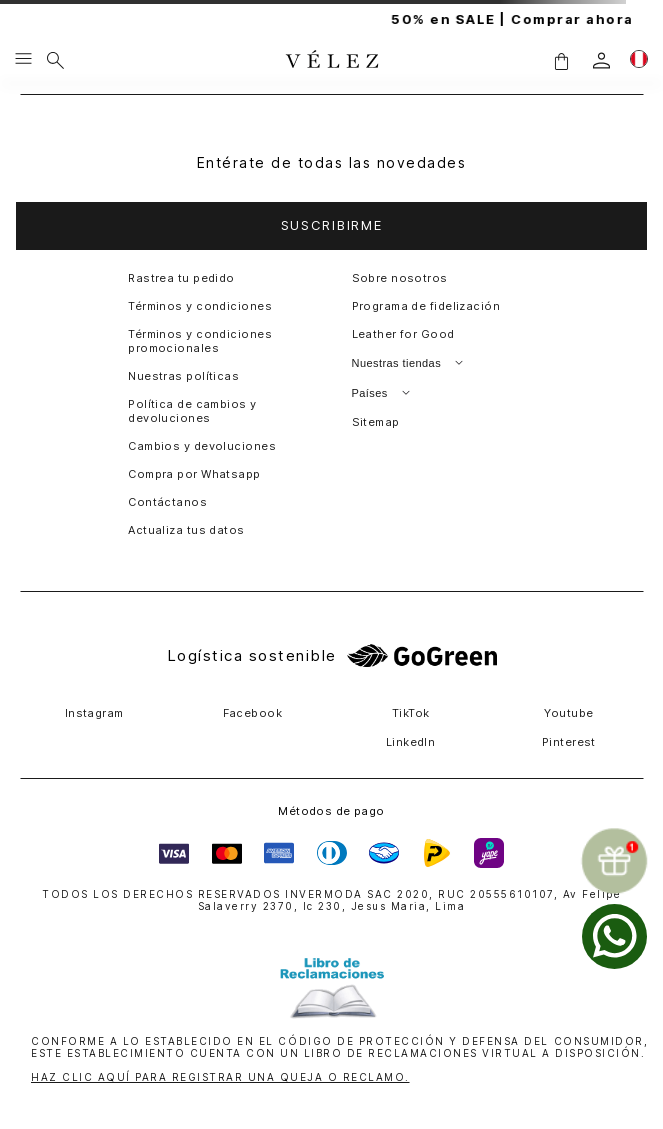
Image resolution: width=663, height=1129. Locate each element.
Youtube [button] (568, 713)
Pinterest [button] (569, 742)
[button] (561, 60)
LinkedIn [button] (411, 742)
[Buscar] (55, 60)
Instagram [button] (94, 713)
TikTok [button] (411, 713)
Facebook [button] (253, 713)
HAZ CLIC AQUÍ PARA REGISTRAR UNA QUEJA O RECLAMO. (220, 1077)
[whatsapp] (614, 936)
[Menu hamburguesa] (23, 60)
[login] (601, 60)
